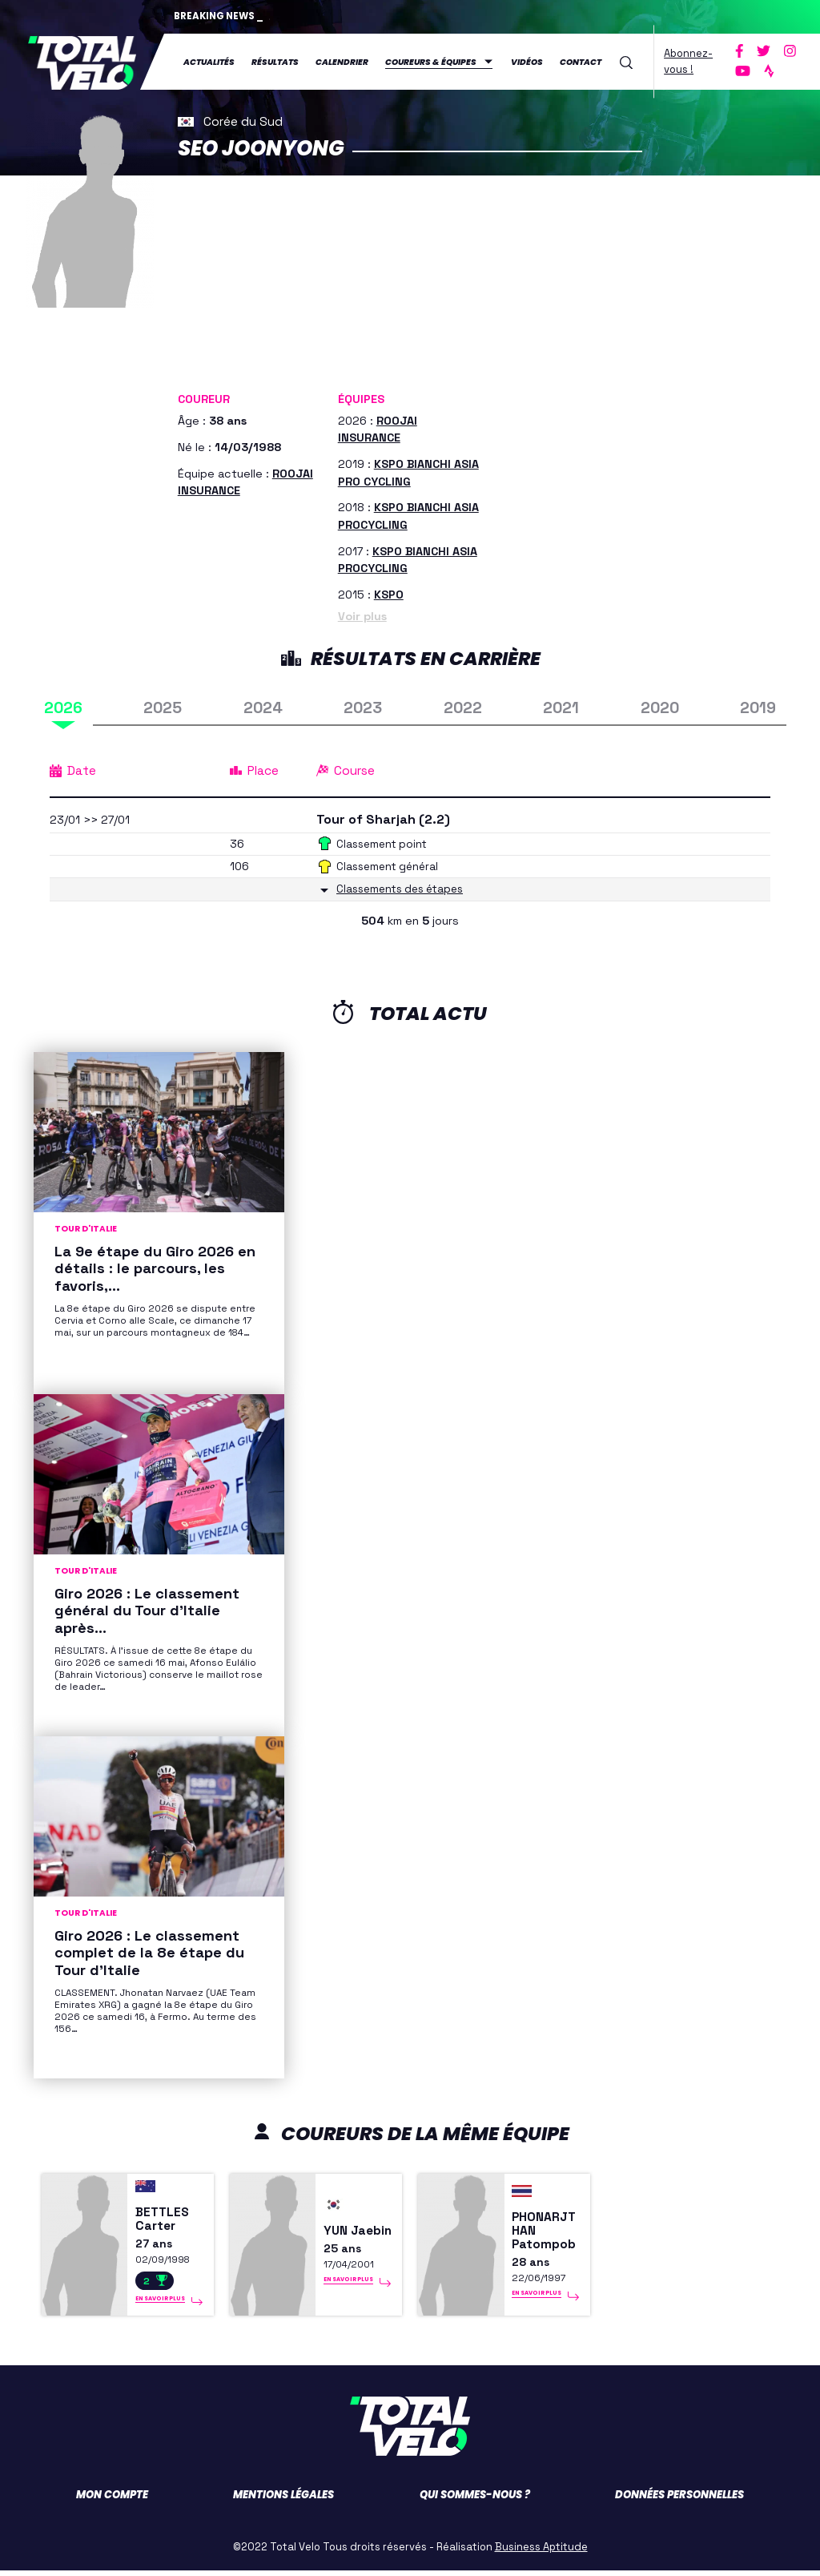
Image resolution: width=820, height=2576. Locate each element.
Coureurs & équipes (430, 61)
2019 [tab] (758, 706)
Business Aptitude (541, 2552)
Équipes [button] (361, 397)
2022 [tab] (463, 706)
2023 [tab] (363, 706)
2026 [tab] (63, 706)
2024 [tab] (263, 706)
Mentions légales (283, 2500)
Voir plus (362, 614)
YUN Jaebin (346, 2234)
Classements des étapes (405, 887)
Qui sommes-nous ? (475, 2500)
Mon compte (112, 2500)
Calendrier (342, 61)
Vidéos (527, 61)
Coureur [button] (204, 397)
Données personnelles (679, 2500)
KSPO (389, 593)
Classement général (390, 864)
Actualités (209, 61)
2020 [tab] (660, 706)
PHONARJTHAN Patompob (547, 2234)
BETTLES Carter (164, 2222)
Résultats (275, 61)
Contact (580, 61)
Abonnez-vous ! (688, 60)
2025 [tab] (162, 706)
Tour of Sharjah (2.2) (386, 818)
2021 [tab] (561, 706)
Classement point (384, 842)
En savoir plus (160, 2304)
